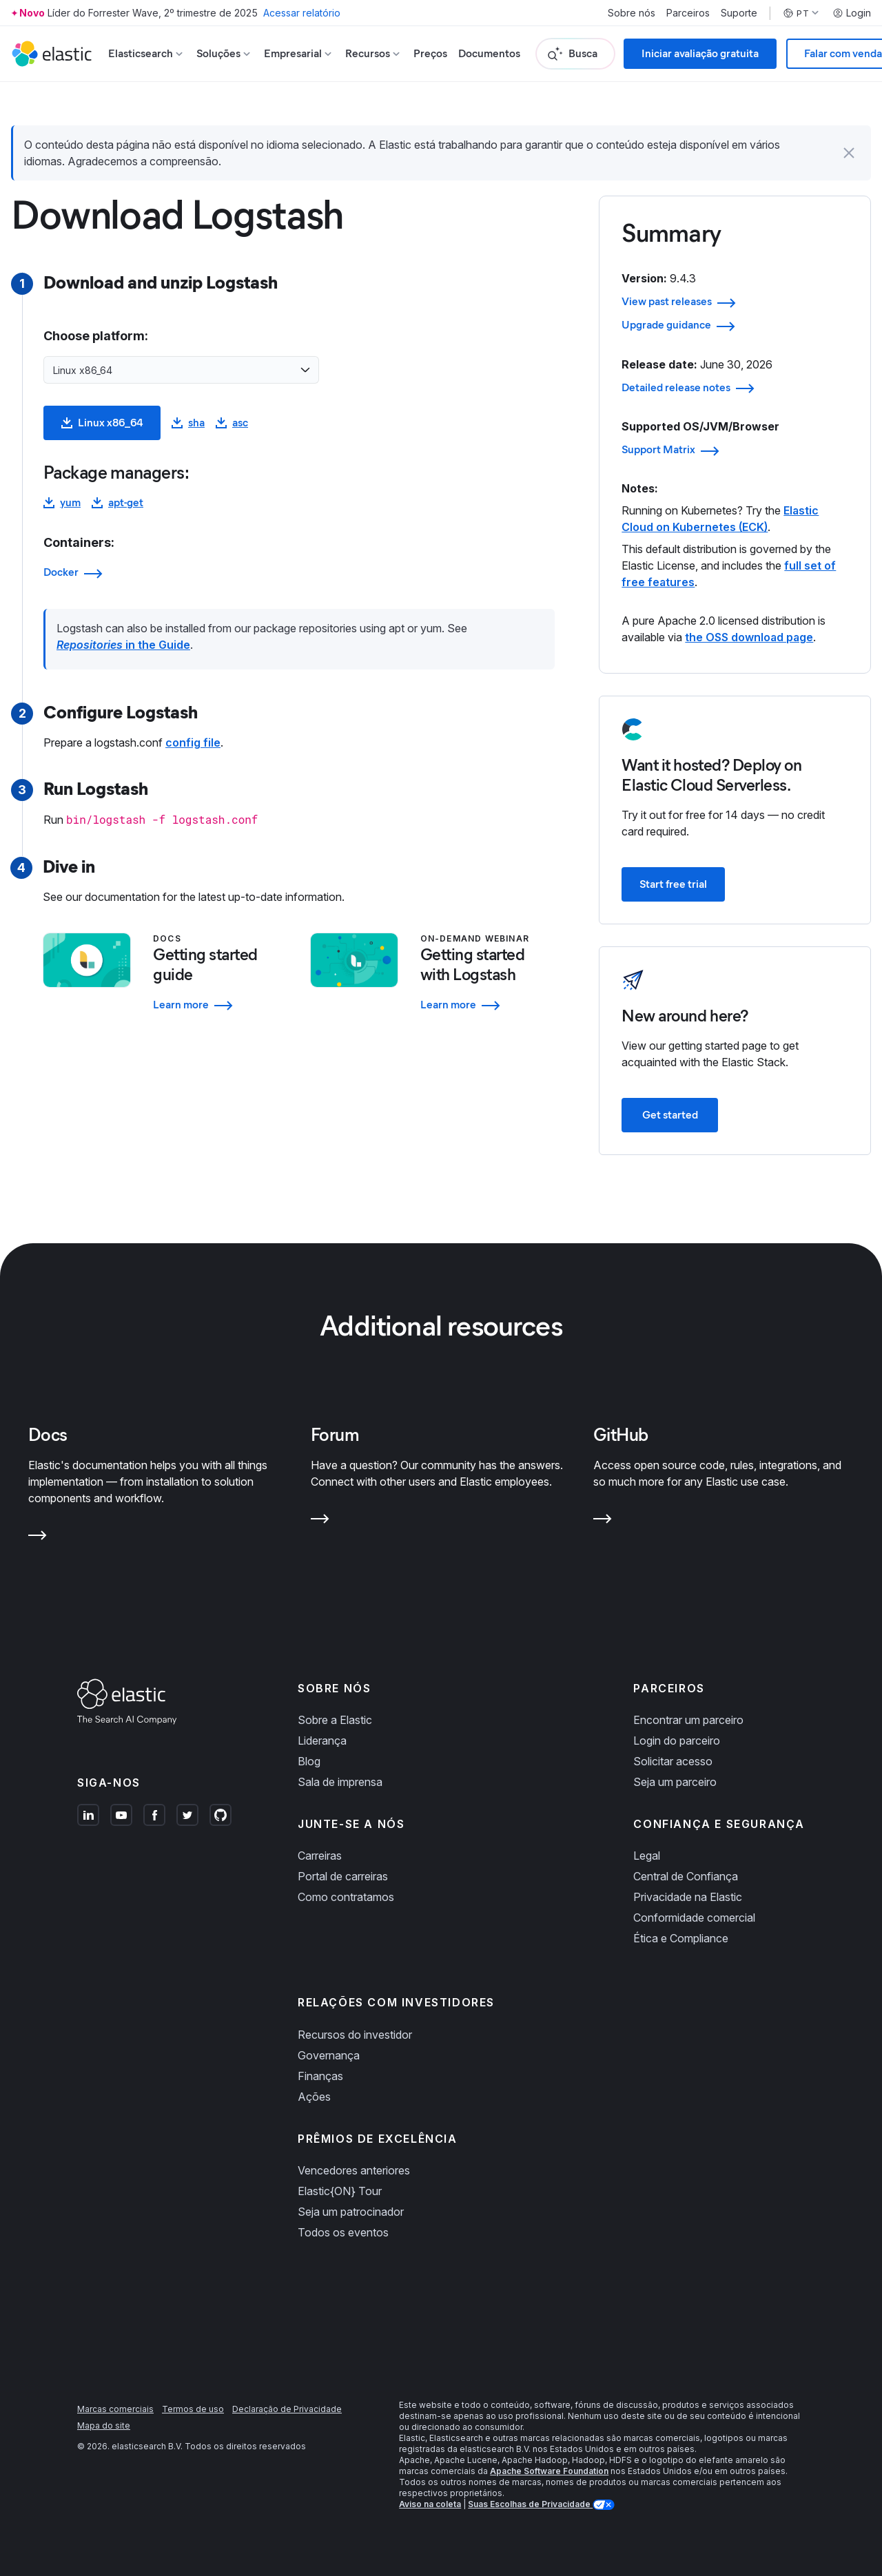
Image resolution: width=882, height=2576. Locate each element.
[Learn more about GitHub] (602, 1521)
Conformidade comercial (694, 1917)
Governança (329, 2055)
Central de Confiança (685, 1876)
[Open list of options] (305, 369)
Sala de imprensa (340, 1782)
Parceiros (688, 13)
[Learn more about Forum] (320, 1521)
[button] (849, 153)
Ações (314, 2097)
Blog (309, 1761)
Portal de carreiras (343, 1876)
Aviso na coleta (430, 2504)
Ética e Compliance (680, 1938)
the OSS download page (749, 637)
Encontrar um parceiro (688, 1720)
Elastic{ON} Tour (340, 2191)
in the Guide (123, 645)
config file (192, 742)
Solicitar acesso (672, 1761)
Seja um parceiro (675, 1782)
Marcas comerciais (115, 2409)
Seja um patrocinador (351, 2212)
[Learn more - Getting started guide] (220, 1004)
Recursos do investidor (355, 2035)
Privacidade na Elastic (687, 1897)
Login (851, 13)
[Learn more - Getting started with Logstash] (487, 1004)
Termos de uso (193, 2409)
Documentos (489, 53)
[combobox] (173, 370)
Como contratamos (346, 1897)
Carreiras (320, 1855)
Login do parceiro (676, 1740)
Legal (646, 1855)
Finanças (320, 2076)
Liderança (322, 1740)
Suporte (739, 13)
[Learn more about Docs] (37, 1538)
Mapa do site (103, 2425)
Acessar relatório (301, 13)
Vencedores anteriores (354, 2170)
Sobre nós (631, 13)
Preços (430, 53)
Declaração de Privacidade (287, 2409)
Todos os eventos (343, 2232)
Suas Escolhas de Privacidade (530, 2504)
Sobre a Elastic (335, 1720)
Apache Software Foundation (549, 2471)
